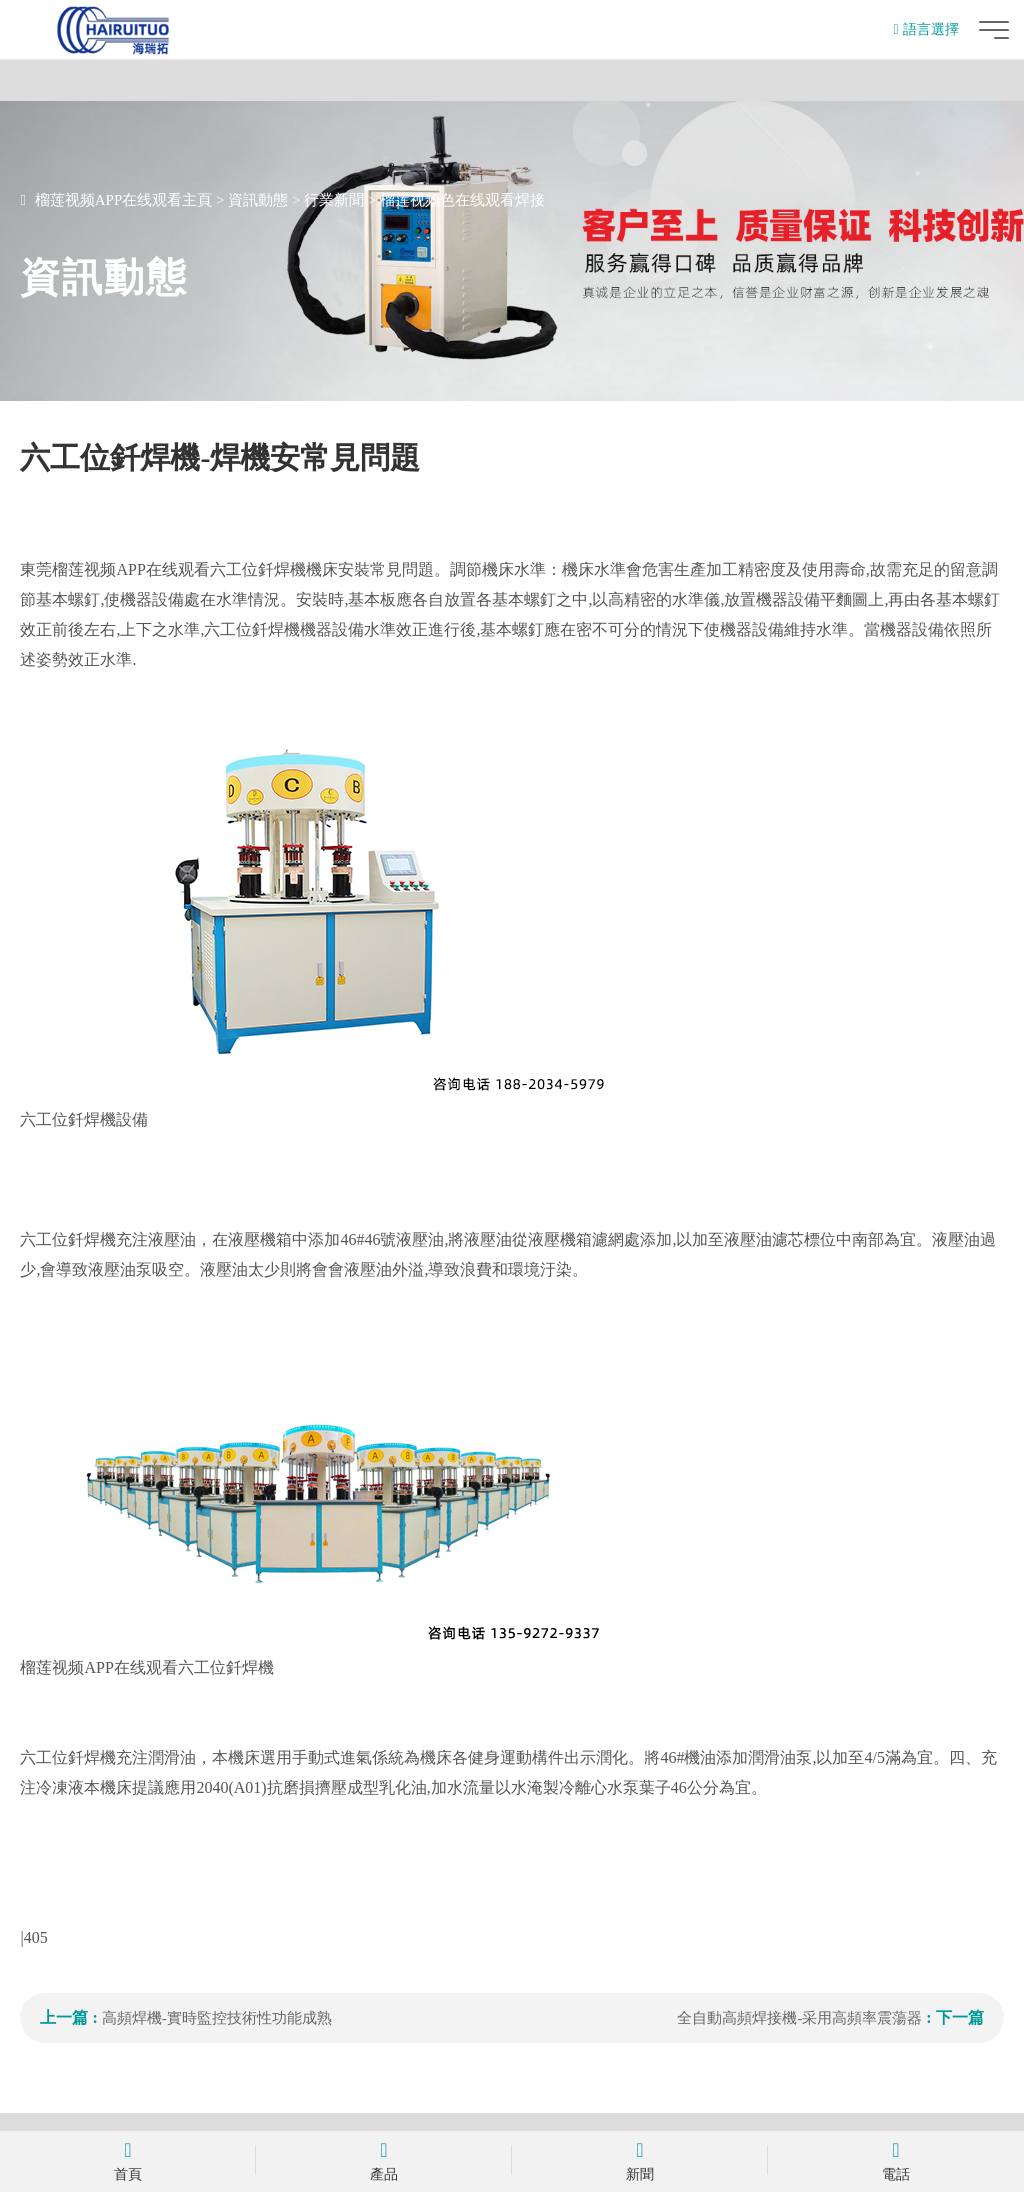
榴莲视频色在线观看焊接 (462, 200)
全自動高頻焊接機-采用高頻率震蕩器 (801, 2018)
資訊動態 (258, 200)
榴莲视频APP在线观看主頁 (124, 200)
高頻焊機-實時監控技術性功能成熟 (217, 2018)
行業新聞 (334, 200)
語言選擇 (925, 29)
